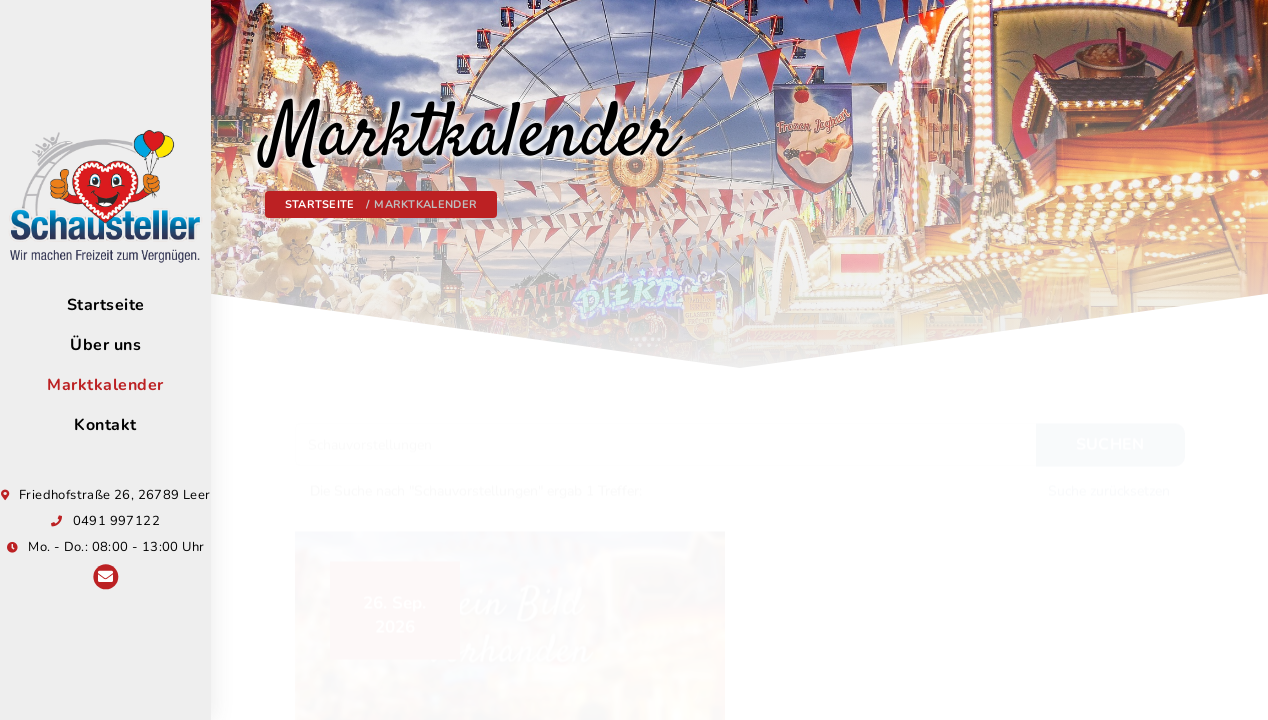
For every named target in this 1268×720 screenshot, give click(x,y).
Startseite (320, 204)
